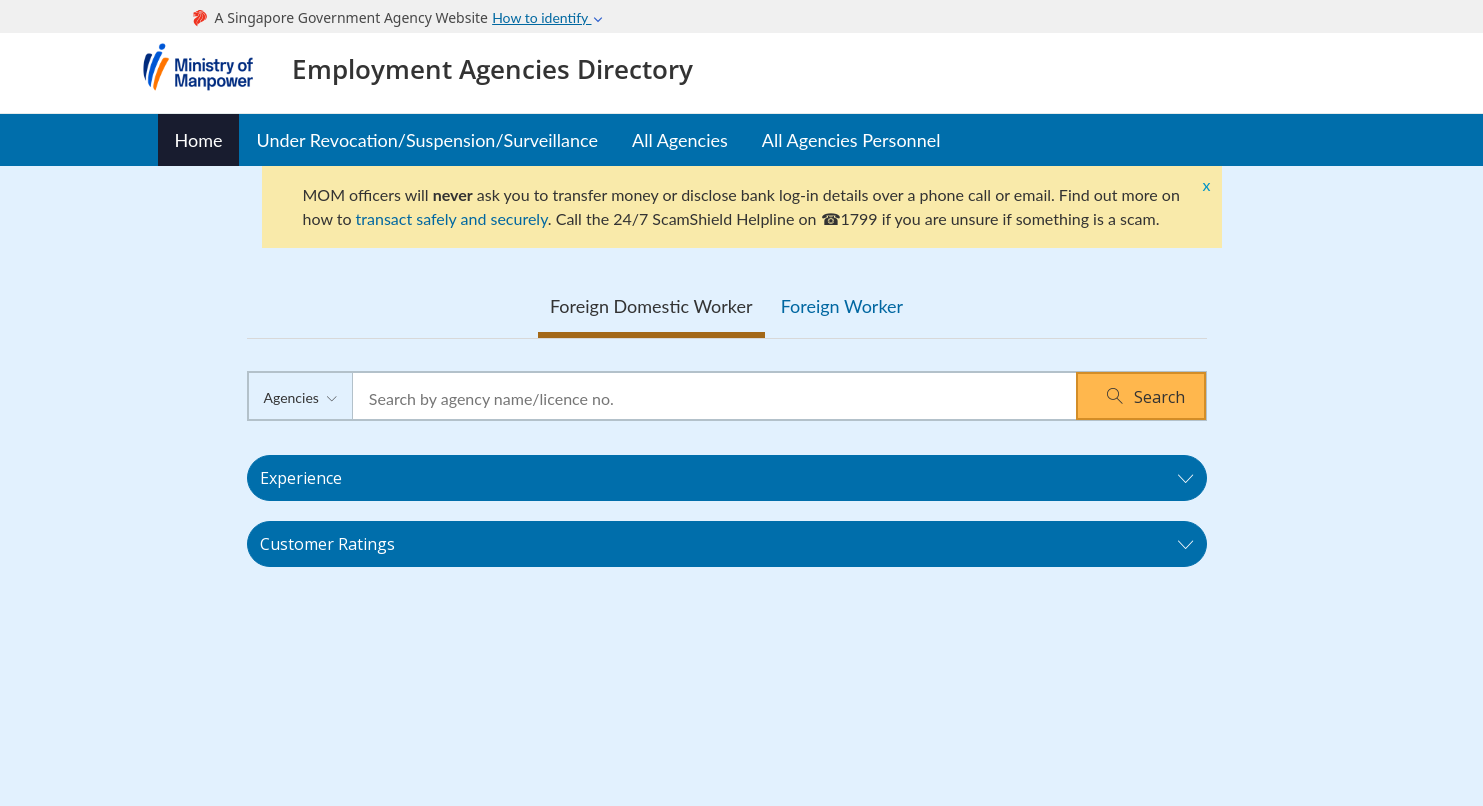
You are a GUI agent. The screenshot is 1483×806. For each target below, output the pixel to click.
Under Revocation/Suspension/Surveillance (427, 140)
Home (199, 140)
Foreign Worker (842, 306)
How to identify (547, 17)
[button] (1141, 396)
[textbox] (714, 399)
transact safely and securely (452, 218)
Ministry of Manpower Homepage (207, 73)
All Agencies (680, 140)
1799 (859, 218)
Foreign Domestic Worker (651, 306)
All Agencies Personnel (851, 140)
